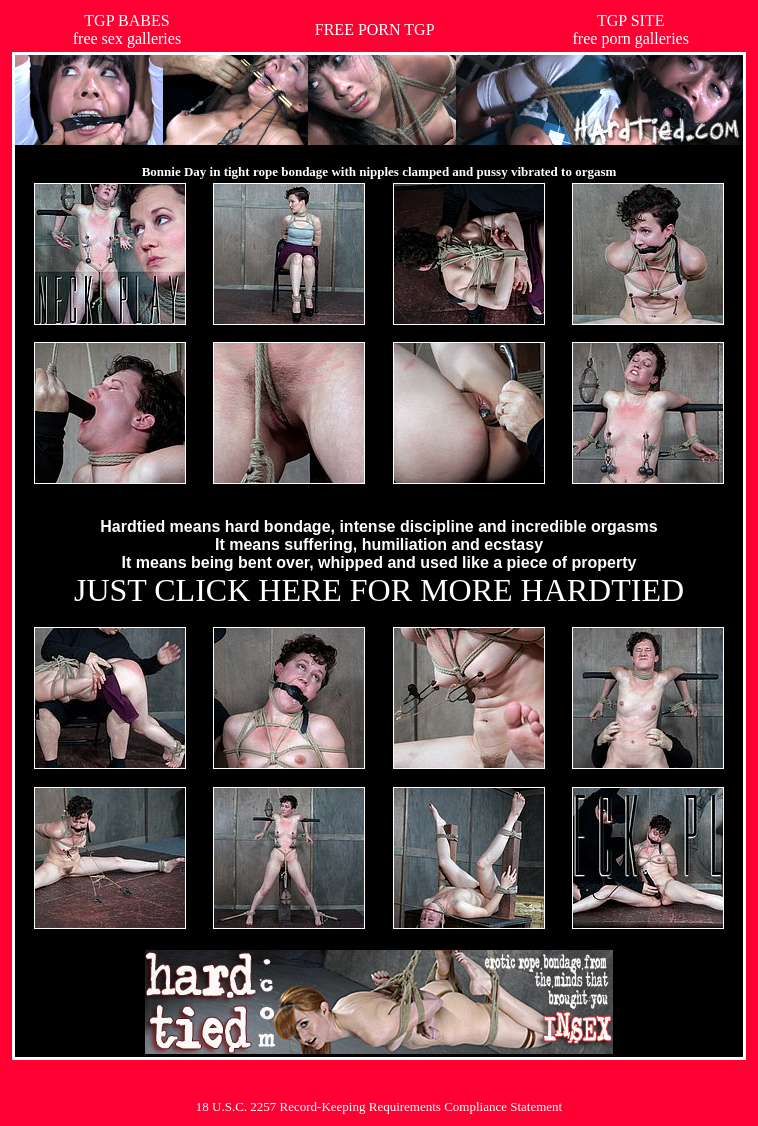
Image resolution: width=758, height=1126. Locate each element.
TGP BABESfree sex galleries (127, 29)
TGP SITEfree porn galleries (631, 29)
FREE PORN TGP (375, 29)
